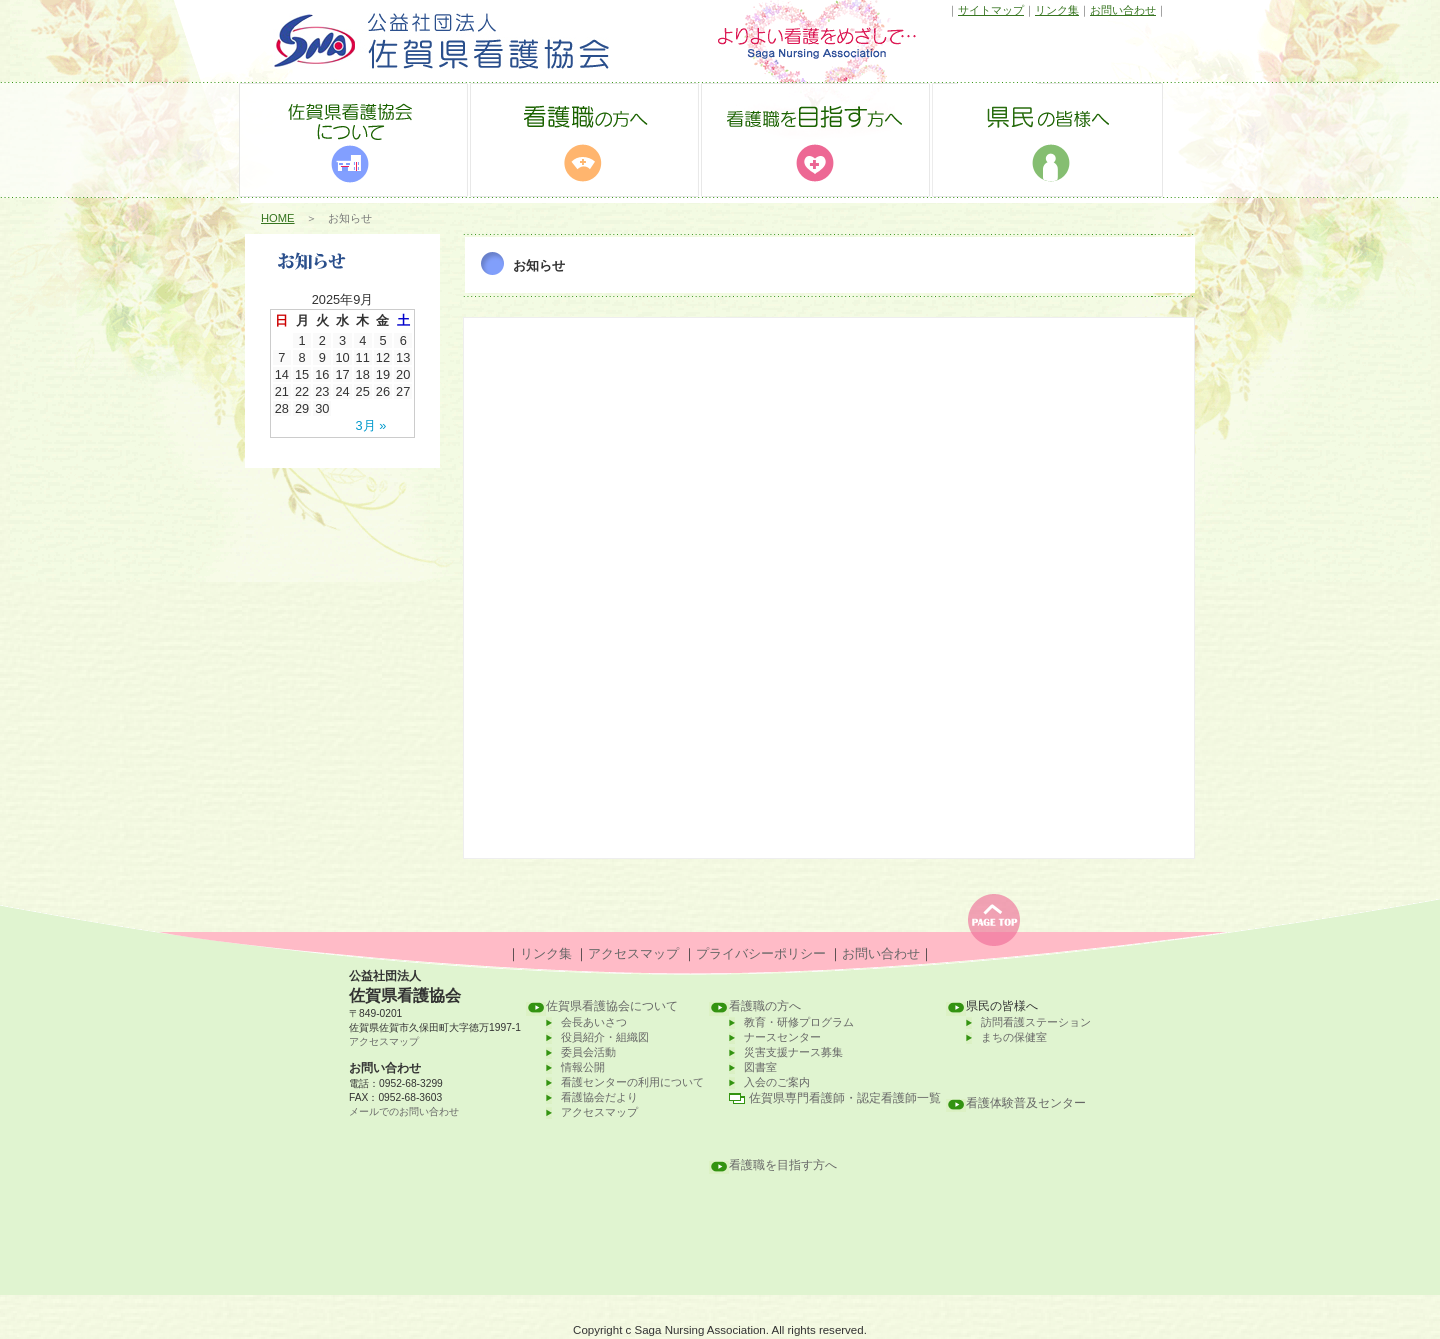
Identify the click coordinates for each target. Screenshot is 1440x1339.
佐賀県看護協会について (612, 1006)
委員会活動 (588, 1052)
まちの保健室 (1014, 1037)
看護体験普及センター (1026, 1103)
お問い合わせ (1123, 10)
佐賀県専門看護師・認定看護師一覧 (845, 1098)
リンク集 (1057, 10)
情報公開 (583, 1067)
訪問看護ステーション (1036, 1022)
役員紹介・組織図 (605, 1037)
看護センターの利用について (632, 1082)
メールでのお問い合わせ (404, 1111)
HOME (278, 218)
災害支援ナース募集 (793, 1052)
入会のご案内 (777, 1082)
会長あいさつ (594, 1022)
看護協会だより (599, 1097)
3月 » (371, 425)
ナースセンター (782, 1037)
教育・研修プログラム (799, 1022)
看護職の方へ (765, 1006)
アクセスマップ (633, 953)
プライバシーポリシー (761, 953)
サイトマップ (991, 10)
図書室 (760, 1067)
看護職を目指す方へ (783, 1165)
